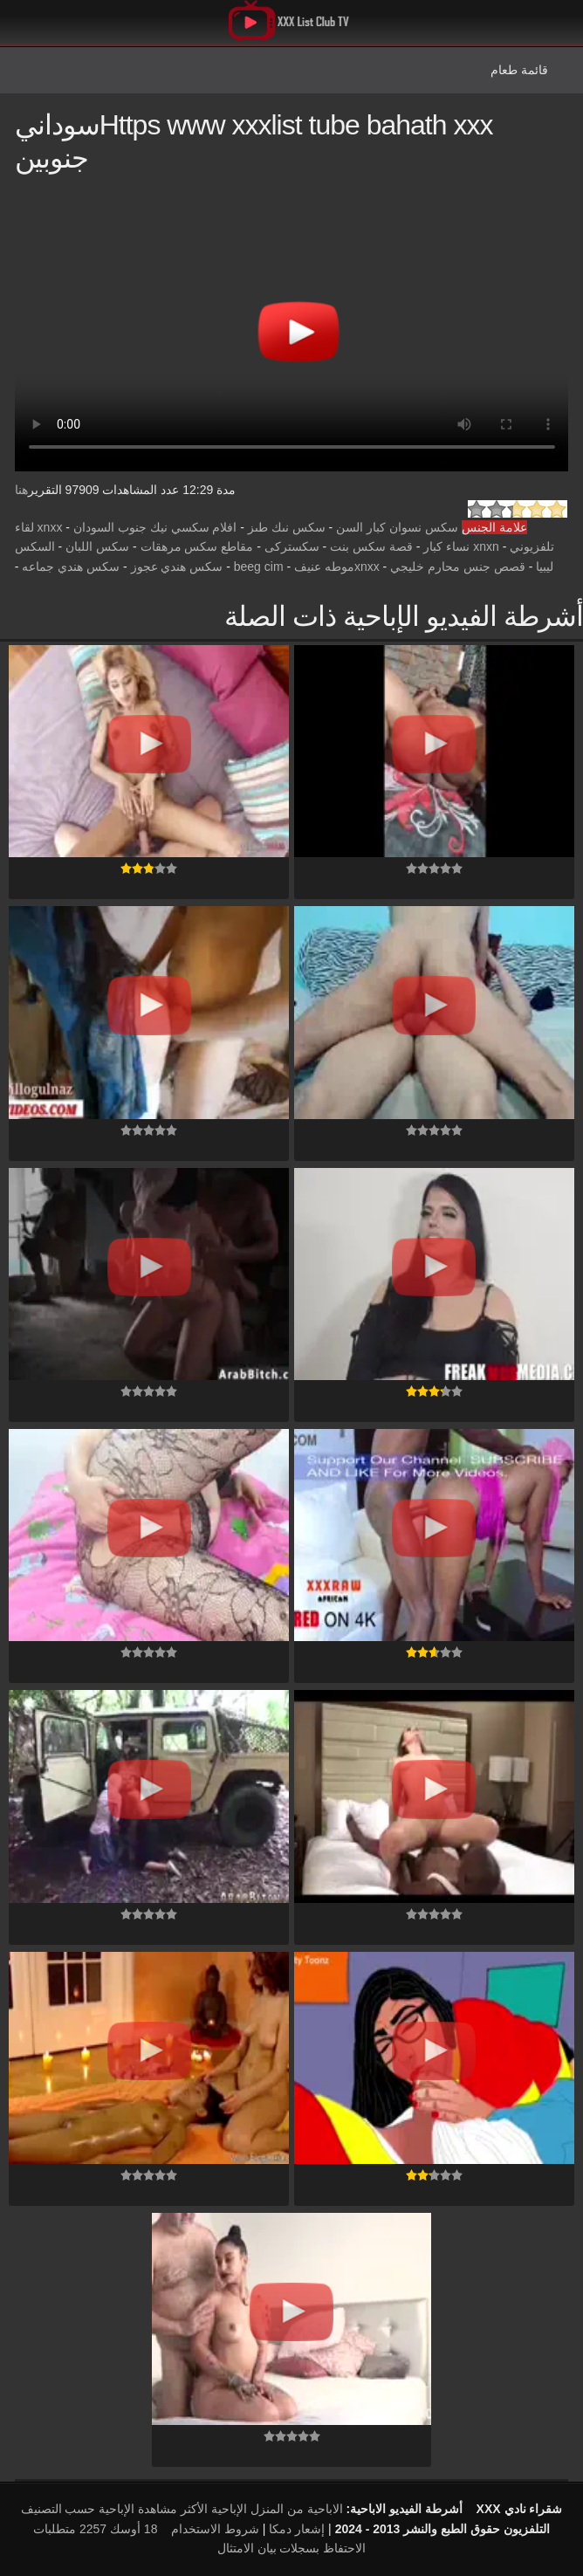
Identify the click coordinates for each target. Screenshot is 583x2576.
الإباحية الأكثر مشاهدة (192, 2509)
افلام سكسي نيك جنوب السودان (155, 527)
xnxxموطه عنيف (337, 567)
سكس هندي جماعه (71, 567)
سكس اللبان (97, 546)
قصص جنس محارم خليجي (457, 567)
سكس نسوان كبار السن (397, 527)
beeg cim (259, 567)
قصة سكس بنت (371, 546)
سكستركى (291, 546)
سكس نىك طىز (287, 527)
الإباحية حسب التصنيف (78, 2509)
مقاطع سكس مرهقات (197, 546)
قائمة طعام (519, 70)
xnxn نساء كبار (460, 546)
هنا (21, 490)
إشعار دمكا (297, 2529)
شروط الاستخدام (215, 2529)
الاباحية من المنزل (296, 2509)
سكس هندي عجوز (177, 567)
